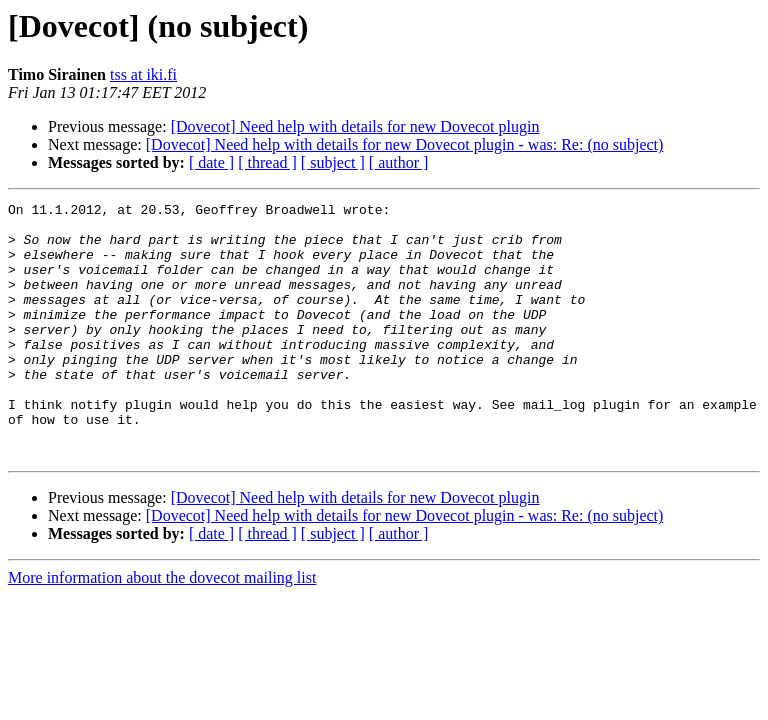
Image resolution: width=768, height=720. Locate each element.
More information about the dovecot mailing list (162, 628)
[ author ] (399, 162)
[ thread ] (267, 162)
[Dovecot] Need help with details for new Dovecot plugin (355, 126)
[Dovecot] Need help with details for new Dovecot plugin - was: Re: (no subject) (405, 144)
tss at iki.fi (143, 74)
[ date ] (211, 162)
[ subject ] (333, 162)
